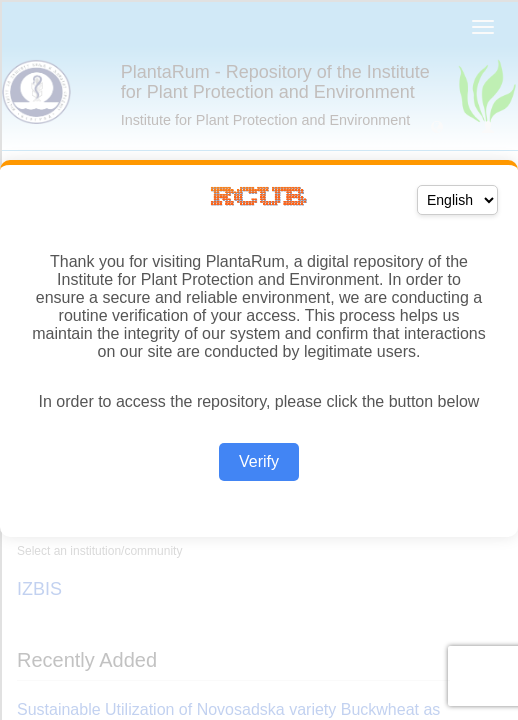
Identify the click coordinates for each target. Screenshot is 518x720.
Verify (259, 461)
